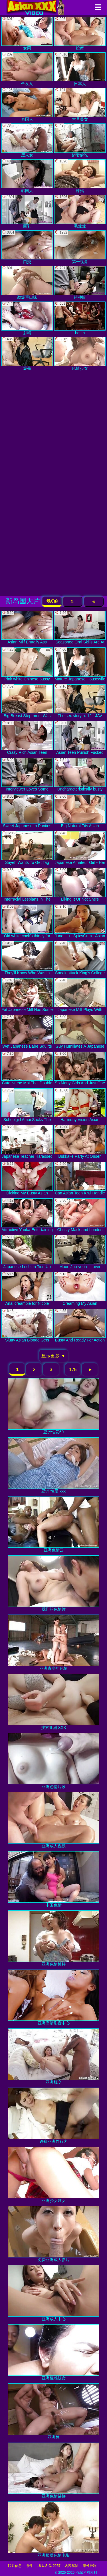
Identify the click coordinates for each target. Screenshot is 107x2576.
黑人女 (27, 140)
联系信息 (15, 2566)
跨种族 (80, 283)
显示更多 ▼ (53, 1355)
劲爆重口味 (27, 283)
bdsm (80, 318)
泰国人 (27, 104)
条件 (29, 2566)
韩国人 (27, 176)
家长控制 (89, 2566)
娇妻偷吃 (80, 140)
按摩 (80, 33)
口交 (27, 247)
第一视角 (80, 247)
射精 (27, 318)
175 (73, 1369)
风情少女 (80, 354)
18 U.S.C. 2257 (48, 2566)
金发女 (27, 69)
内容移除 (71, 2566)
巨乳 (27, 211)
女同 (27, 33)
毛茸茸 (80, 211)
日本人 (80, 69)
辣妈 (80, 176)
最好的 (52, 601)
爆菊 (27, 354)
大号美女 (80, 104)
